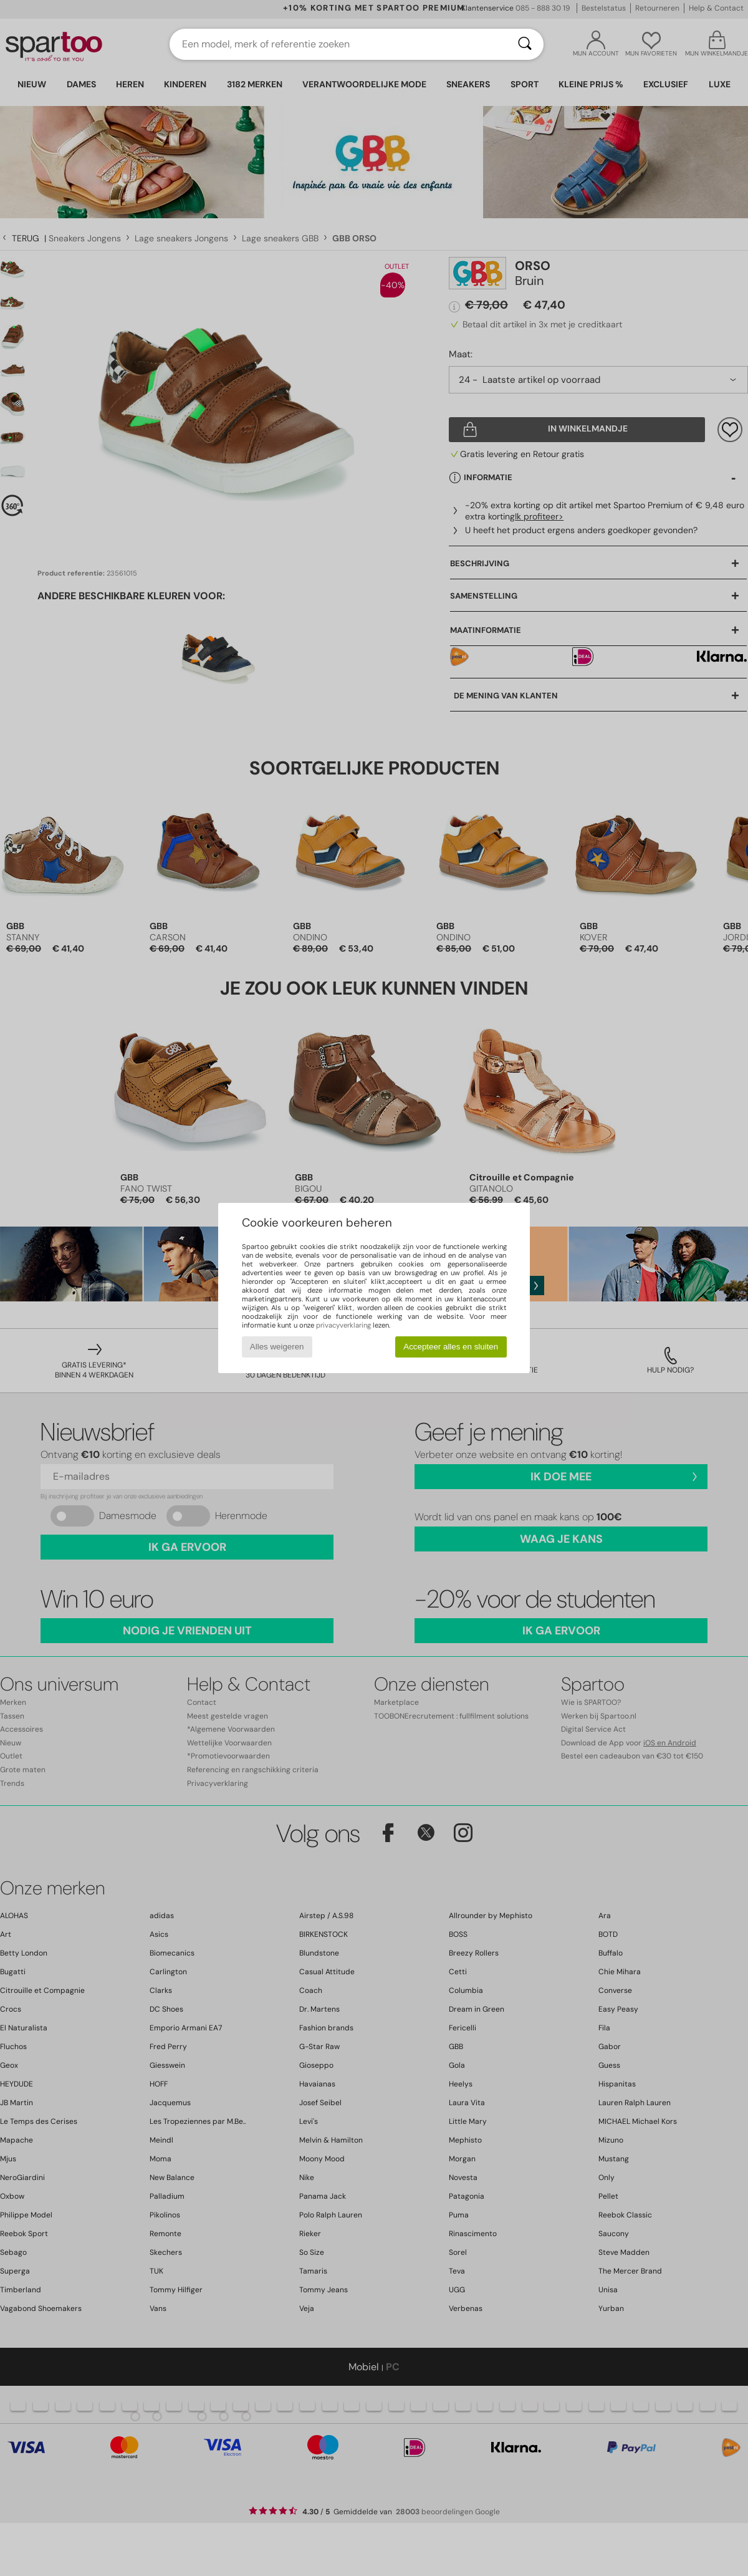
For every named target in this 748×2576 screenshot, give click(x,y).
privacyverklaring (343, 1325)
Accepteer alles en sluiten (450, 1346)
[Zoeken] (524, 44)
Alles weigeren (277, 1346)
